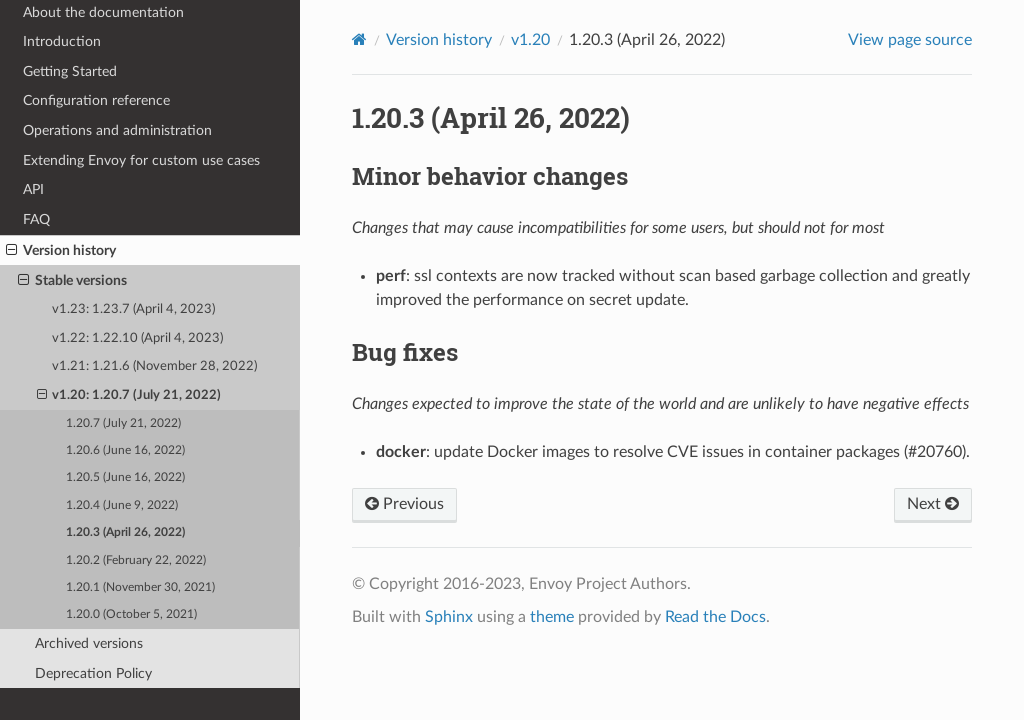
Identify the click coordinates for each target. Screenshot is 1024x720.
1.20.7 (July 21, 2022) (123, 423)
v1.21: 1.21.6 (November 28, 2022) (154, 366)
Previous (404, 504)
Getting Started (70, 71)
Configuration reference (96, 100)
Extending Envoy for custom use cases (141, 160)
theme (552, 617)
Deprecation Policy (93, 673)
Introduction (62, 41)
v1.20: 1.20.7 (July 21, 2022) (129, 396)
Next (933, 504)
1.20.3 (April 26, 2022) (125, 532)
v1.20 (530, 40)
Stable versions (72, 281)
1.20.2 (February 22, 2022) (136, 560)
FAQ (36, 219)
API (33, 189)
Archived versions (89, 643)
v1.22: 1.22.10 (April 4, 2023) (137, 338)
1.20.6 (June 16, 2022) (125, 450)
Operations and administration (117, 130)
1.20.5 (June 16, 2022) (125, 477)
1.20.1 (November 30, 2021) (140, 587)
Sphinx (449, 617)
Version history (61, 251)
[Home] (359, 39)
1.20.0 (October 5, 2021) (131, 614)
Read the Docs (715, 617)
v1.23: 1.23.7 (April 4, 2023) (133, 309)
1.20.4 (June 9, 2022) (122, 505)
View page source (910, 40)
